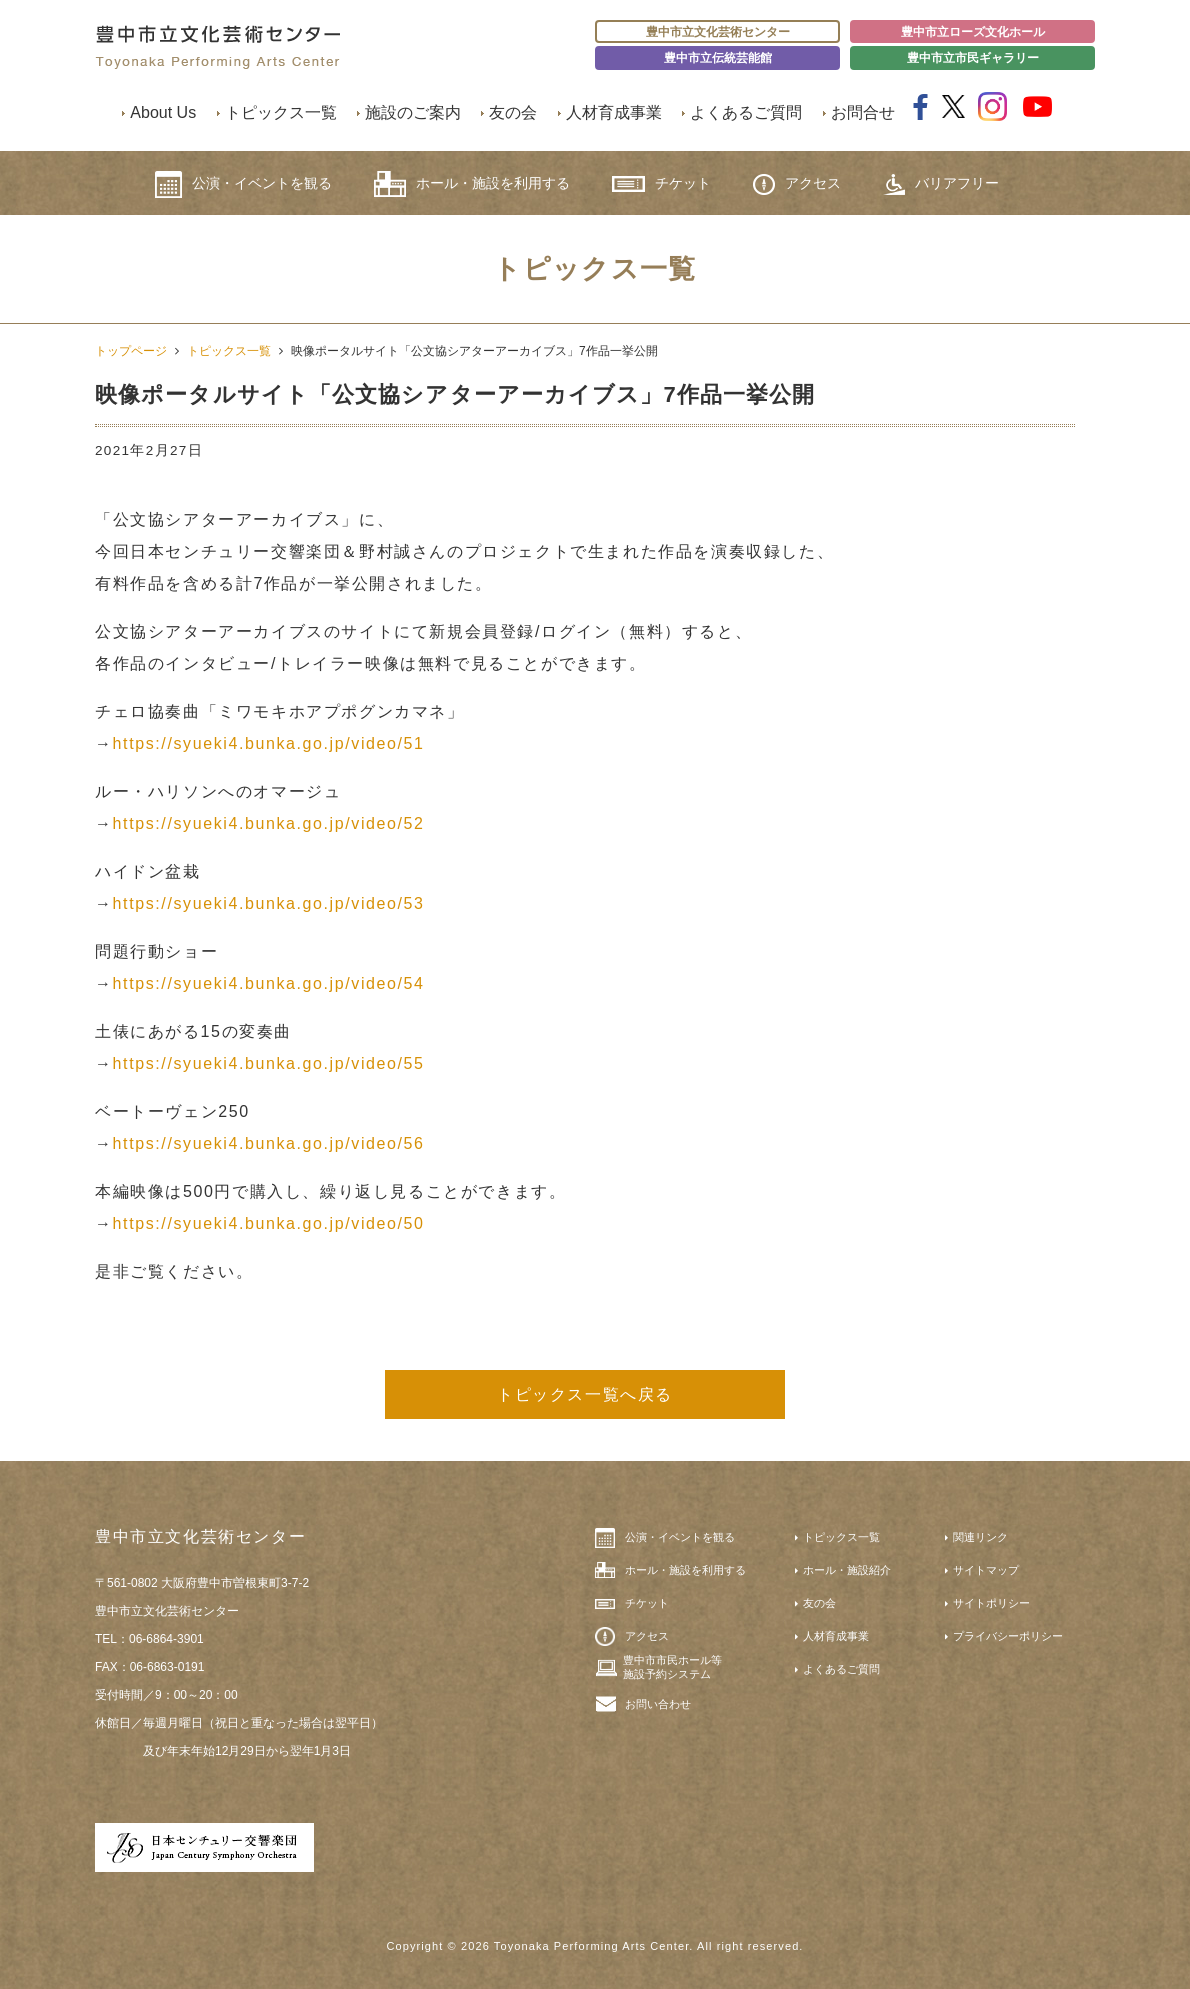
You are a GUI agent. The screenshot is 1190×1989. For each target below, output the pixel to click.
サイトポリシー (991, 1603)
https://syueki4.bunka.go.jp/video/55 (269, 1063)
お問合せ (863, 112)
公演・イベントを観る (243, 184)
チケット (661, 183)
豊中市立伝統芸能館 (718, 58)
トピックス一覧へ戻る (585, 1394)
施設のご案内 (413, 112)
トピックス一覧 (281, 112)
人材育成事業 (614, 112)
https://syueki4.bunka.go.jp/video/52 (269, 823)
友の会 (513, 112)
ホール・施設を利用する (472, 184)
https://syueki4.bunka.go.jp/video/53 (269, 903)
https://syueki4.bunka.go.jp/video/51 (269, 743)
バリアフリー (941, 184)
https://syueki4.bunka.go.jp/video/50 (269, 1223)
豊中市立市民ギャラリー (973, 58)
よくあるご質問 (746, 112)
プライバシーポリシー (1008, 1636)
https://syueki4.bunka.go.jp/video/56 (269, 1143)
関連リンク (980, 1537)
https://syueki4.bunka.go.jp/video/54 (269, 983)
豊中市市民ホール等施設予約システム (672, 1667)
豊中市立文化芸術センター (718, 32)
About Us (163, 112)
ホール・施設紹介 (847, 1570)
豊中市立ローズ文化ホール (973, 32)
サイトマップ (986, 1570)
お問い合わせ (658, 1704)
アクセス (797, 184)
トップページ (131, 351)
